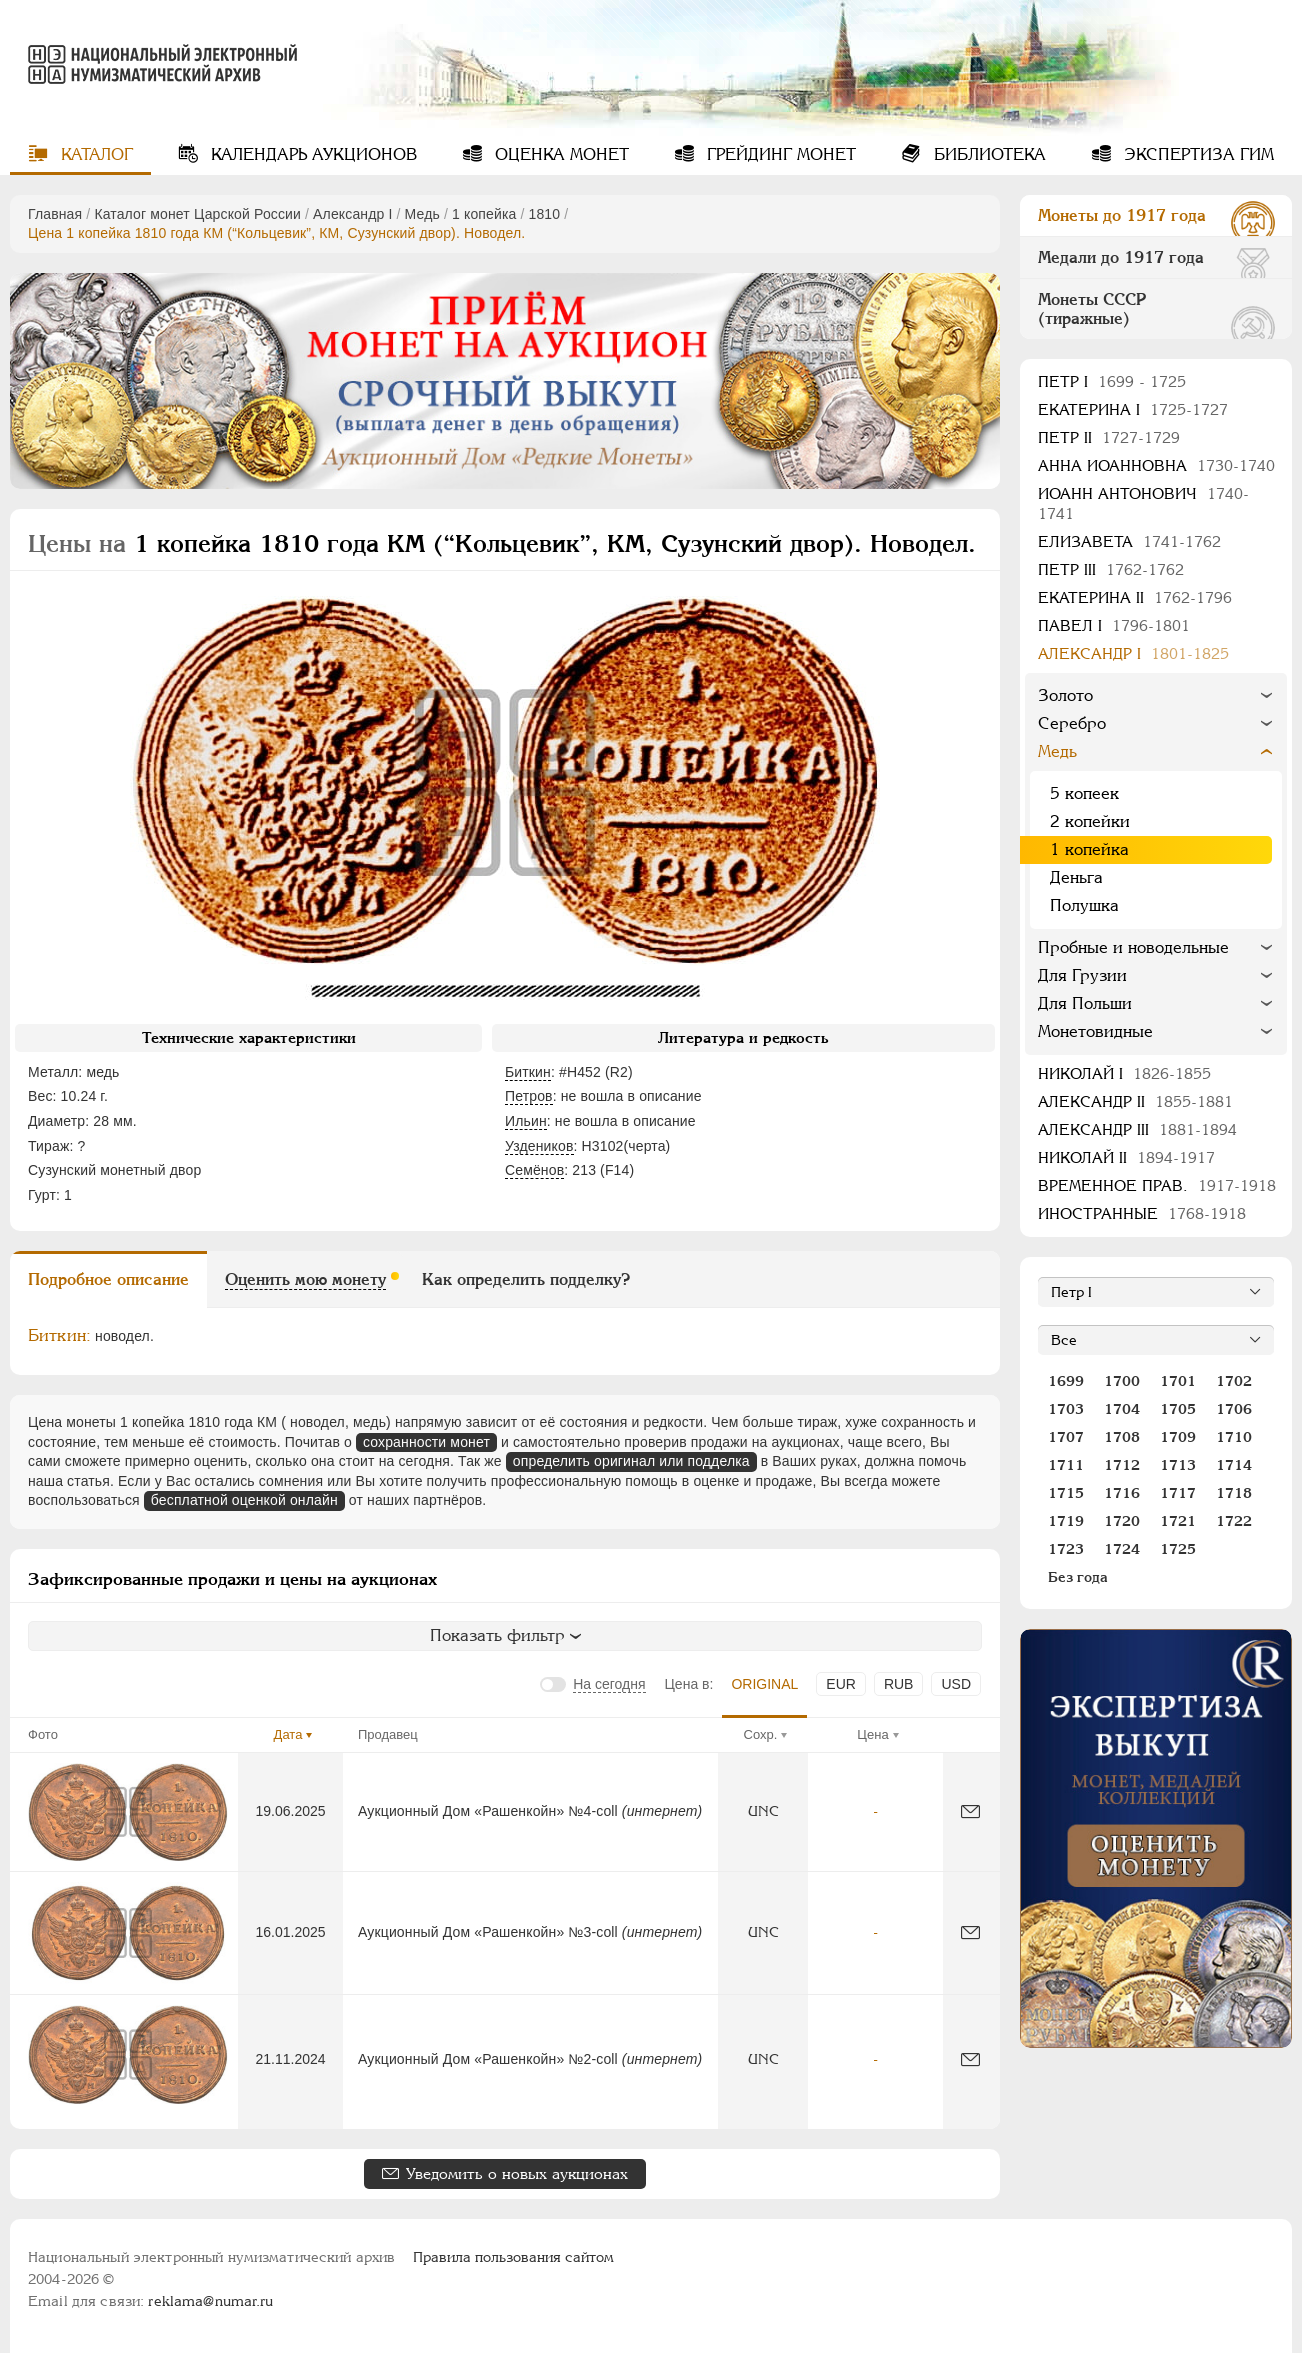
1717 (1178, 1493)
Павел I (1114, 625)
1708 (1122, 1437)
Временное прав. (1157, 1185)
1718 (1234, 1493)
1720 (1122, 1521)
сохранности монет (426, 1442)
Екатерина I (1133, 409)
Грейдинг (779, 154)
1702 (1234, 1381)
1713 (1178, 1465)
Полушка (1084, 905)
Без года (1078, 1577)
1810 (545, 214)
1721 (1178, 1521)
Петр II (1109, 437)
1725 (1178, 1549)
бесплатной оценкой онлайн (244, 1500)
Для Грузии (1082, 975)
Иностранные (1142, 1213)
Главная (55, 214)
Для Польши (1085, 1003)
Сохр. (761, 1734)
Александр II (1135, 1101)
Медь (422, 214)
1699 (1066, 1381)
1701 (1178, 1381)
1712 (1122, 1465)
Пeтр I (1112, 381)
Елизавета (1129, 541)
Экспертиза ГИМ (1196, 154)
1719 (1066, 1521)
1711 (1066, 1465)
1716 (1122, 1493)
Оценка (559, 154)
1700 (1122, 1381)
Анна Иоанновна (1156, 465)
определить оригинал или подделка (631, 1461)
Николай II (1126, 1157)
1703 (1066, 1409)
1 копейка (484, 214)
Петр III (1111, 569)
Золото (1065, 695)
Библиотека (987, 154)
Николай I (1124, 1073)
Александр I (352, 214)
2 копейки (1090, 821)
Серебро (1072, 723)
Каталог (94, 154)
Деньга (1076, 877)
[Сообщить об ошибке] (970, 1811)
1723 (1066, 1549)
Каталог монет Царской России (197, 214)
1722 (1234, 1521)
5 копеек (1084, 793)
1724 (1122, 1549)
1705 (1178, 1409)
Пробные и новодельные (1133, 947)
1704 (1122, 1409)
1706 (1234, 1409)
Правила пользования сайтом (513, 2257)
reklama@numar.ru (210, 2301)
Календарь (311, 154)
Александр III (1137, 1129)
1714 (1234, 1465)
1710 (1234, 1437)
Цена (872, 1734)
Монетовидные (1095, 1031)
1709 (1178, 1437)
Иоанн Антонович (1143, 503)
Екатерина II (1135, 597)
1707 (1066, 1437)
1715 (1066, 1493)
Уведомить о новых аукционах (517, 2173)
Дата (288, 1734)
